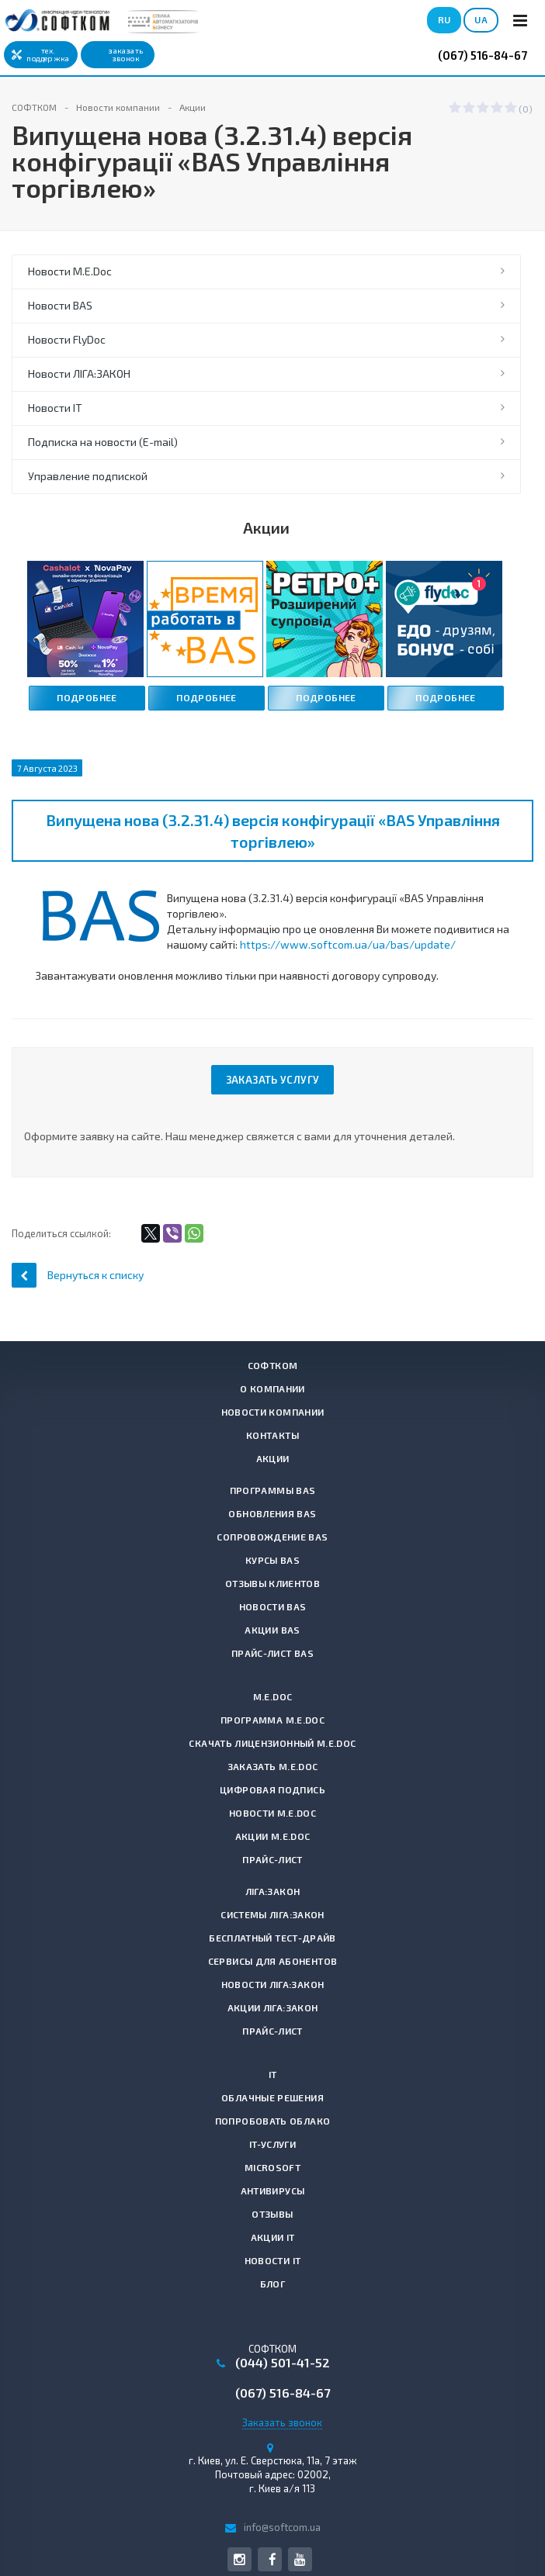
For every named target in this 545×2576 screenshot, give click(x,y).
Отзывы (272, 2213)
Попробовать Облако (272, 2120)
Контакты (272, 1435)
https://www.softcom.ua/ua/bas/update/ (348, 944)
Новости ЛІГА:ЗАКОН (79, 373)
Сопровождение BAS (272, 1536)
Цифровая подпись (272, 1789)
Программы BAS (273, 1490)
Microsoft (272, 2167)
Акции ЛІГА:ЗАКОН (272, 2007)
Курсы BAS (272, 1559)
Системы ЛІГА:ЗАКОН (272, 1914)
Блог (272, 2283)
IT (273, 2074)
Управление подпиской (88, 475)
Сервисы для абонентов (273, 1960)
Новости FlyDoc (67, 339)
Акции (273, 1458)
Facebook (273, 2559)
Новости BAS (60, 305)
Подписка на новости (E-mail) (103, 441)
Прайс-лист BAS (272, 1653)
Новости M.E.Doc (70, 271)
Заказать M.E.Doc (272, 1766)
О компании (272, 1388)
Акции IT (273, 2237)
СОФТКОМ (273, 1365)
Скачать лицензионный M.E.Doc (272, 1743)
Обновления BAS (272, 1513)
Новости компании (273, 1411)
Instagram (239, 2559)
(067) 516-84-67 (482, 55)
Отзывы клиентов (272, 1583)
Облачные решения (272, 2097)
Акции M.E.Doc (273, 1836)
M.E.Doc (273, 1696)
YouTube (300, 2559)
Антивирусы (273, 2190)
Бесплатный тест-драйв (272, 1937)
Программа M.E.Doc (272, 1719)
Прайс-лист (272, 1859)
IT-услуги (272, 2144)
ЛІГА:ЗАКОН (272, 1891)
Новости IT (55, 407)
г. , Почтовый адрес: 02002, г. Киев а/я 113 (273, 2474)
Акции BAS (272, 1629)
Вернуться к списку (78, 1275)
